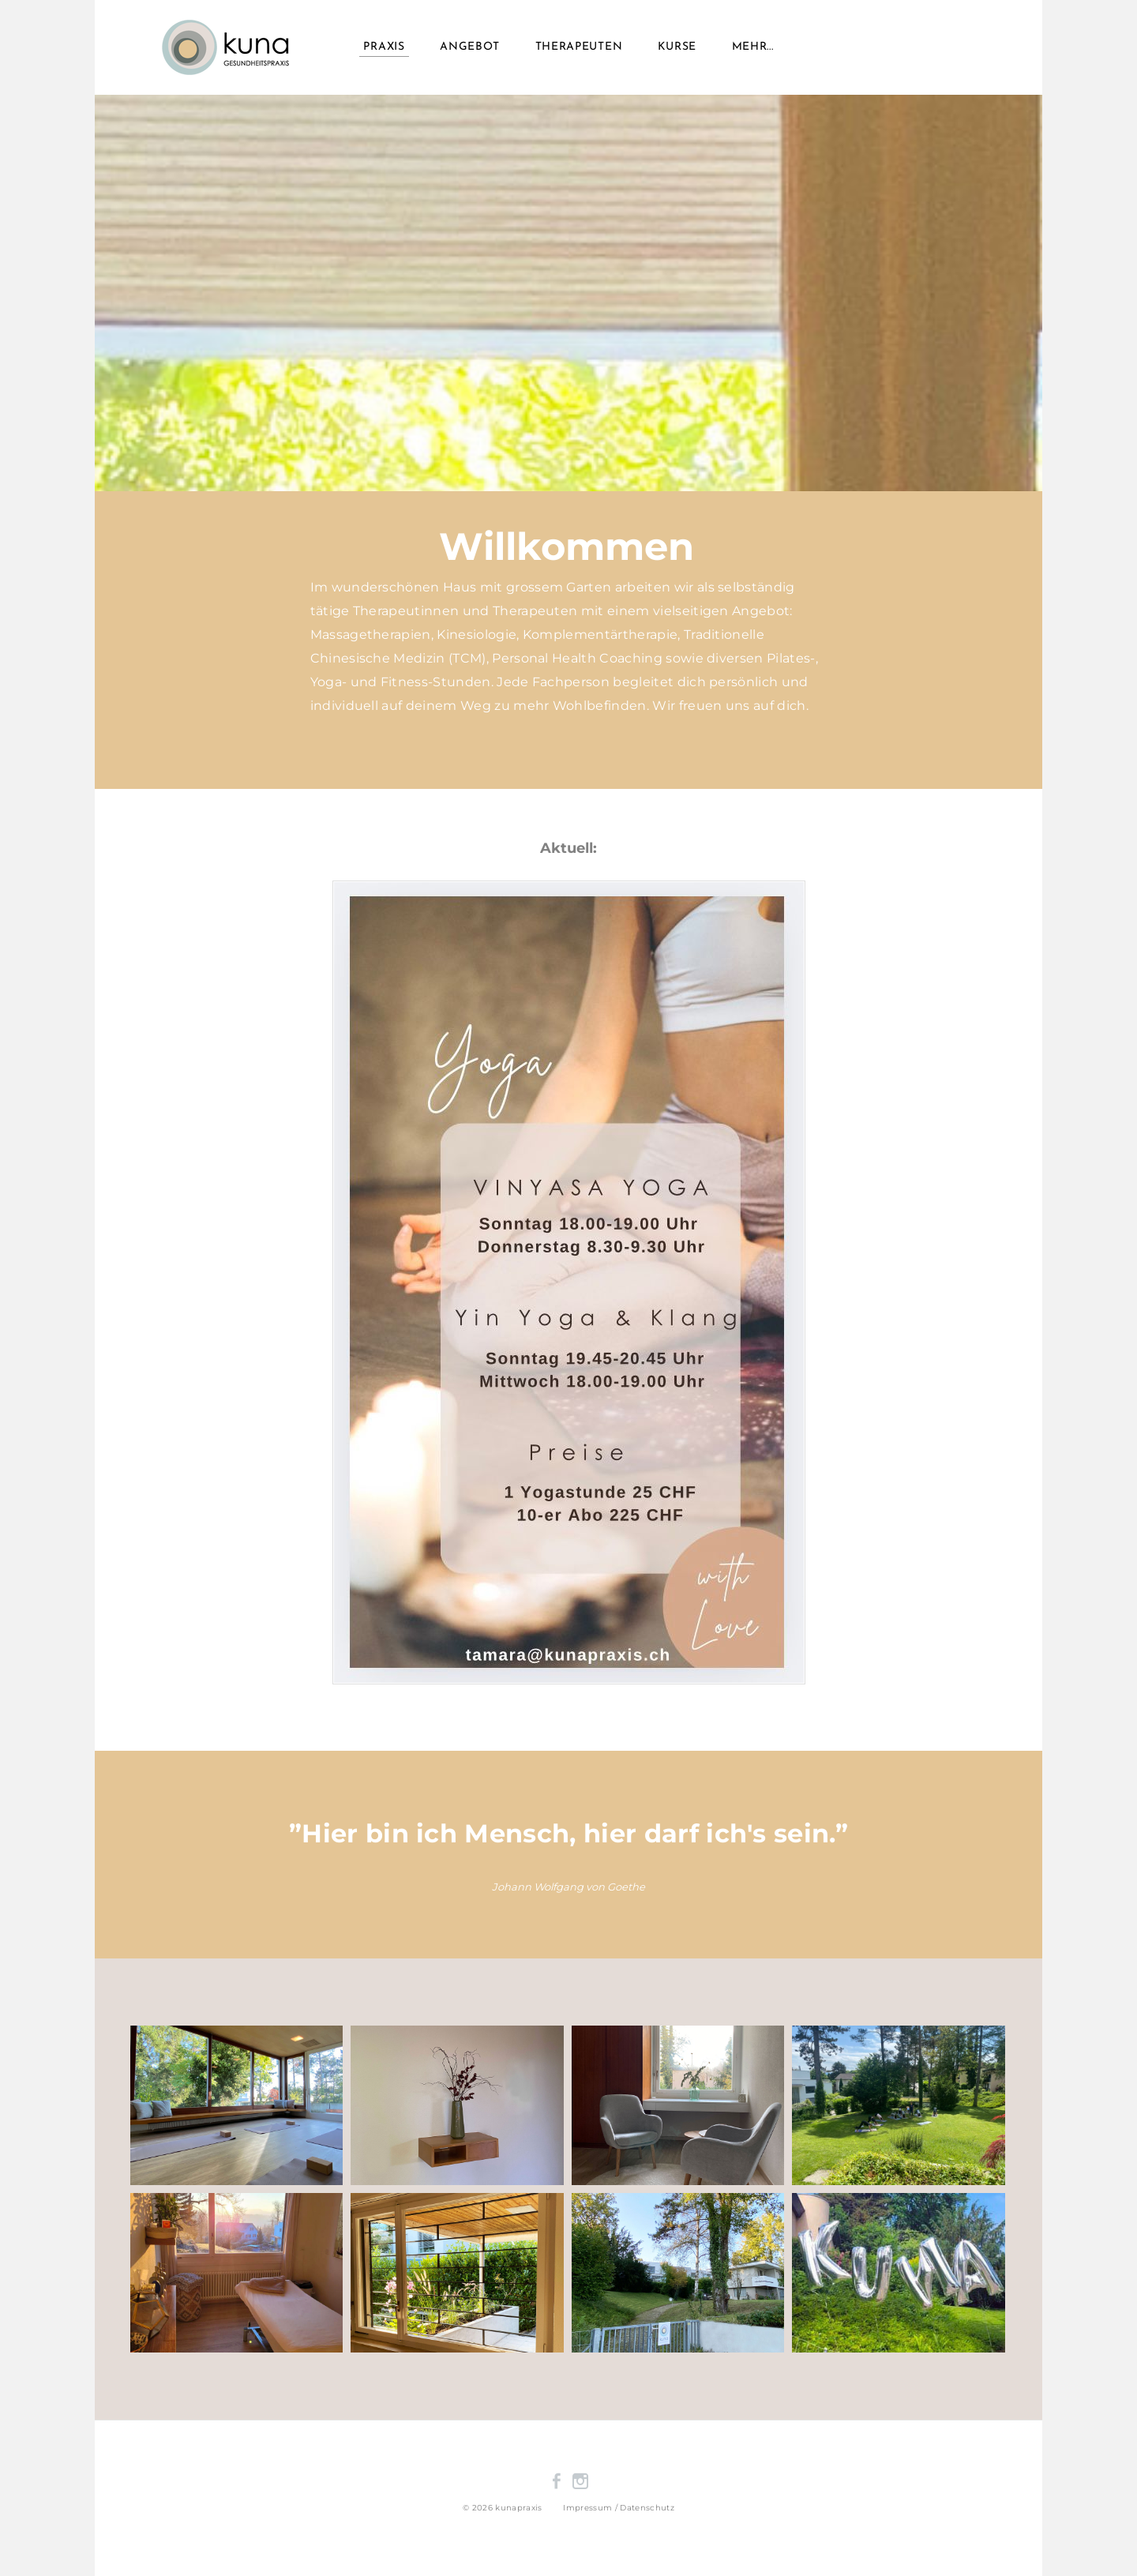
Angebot (470, 47)
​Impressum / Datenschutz (618, 2508)
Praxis (383, 47)
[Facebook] (557, 2481)
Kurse (677, 47)
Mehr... (753, 47)
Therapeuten (579, 47)
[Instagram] (580, 2481)
